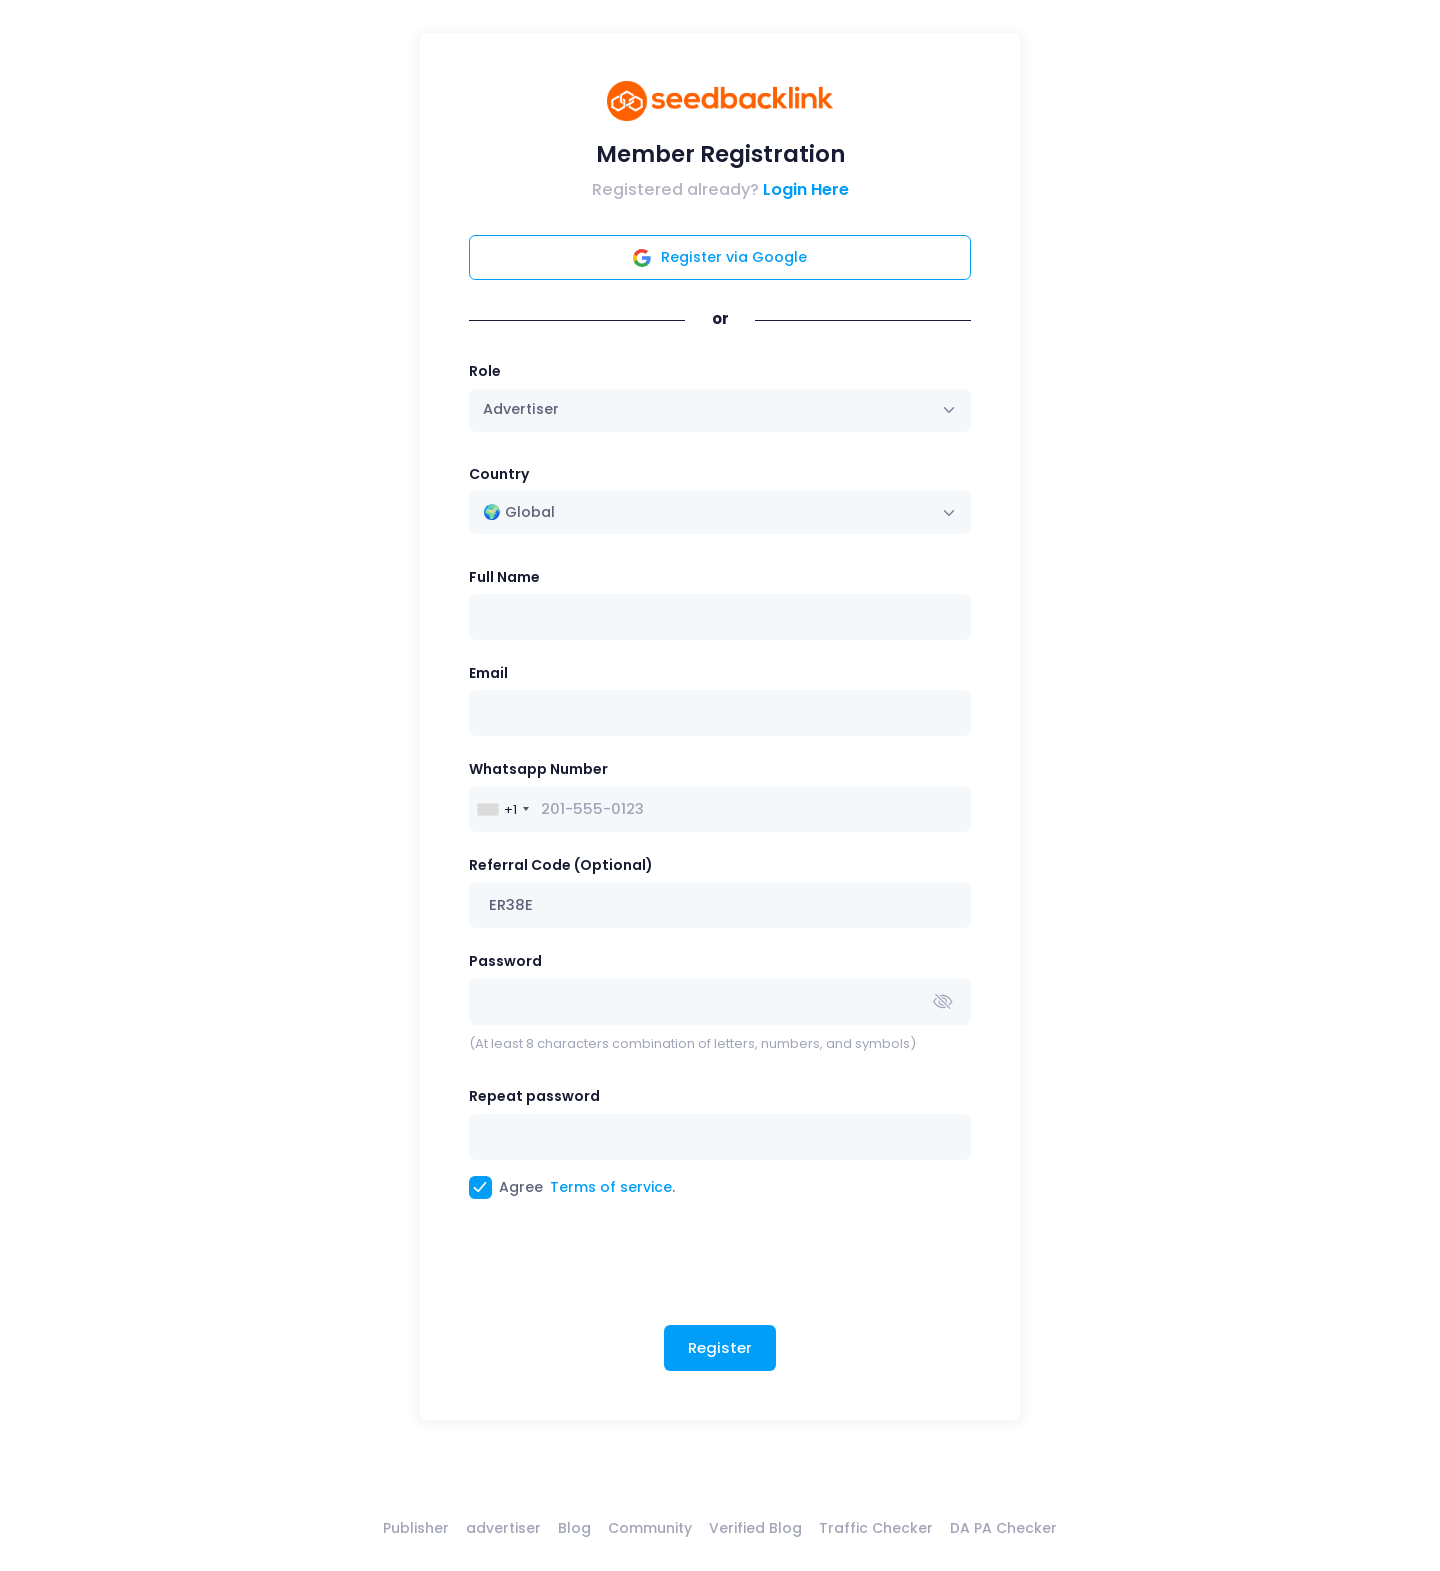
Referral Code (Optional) (561, 865)
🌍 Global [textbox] (519, 512)
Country (499, 474)
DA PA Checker (1003, 1528)
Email (488, 673)
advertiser (503, 1528)
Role (485, 371)
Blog (574, 1528)
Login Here (806, 189)
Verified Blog (755, 1528)
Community (650, 1528)
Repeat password (534, 1096)
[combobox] (720, 512)
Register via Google (720, 257)
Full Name (504, 577)
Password (505, 961)
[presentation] (621, 1270)
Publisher (416, 1528)
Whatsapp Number (538, 769)
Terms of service (611, 1187)
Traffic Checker (876, 1528)
